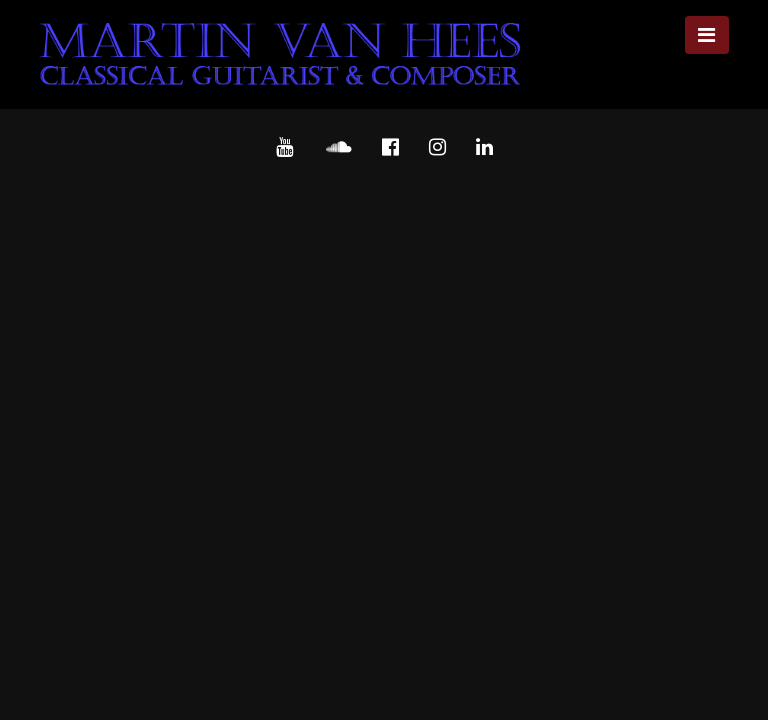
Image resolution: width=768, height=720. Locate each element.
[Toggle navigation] (707, 35)
